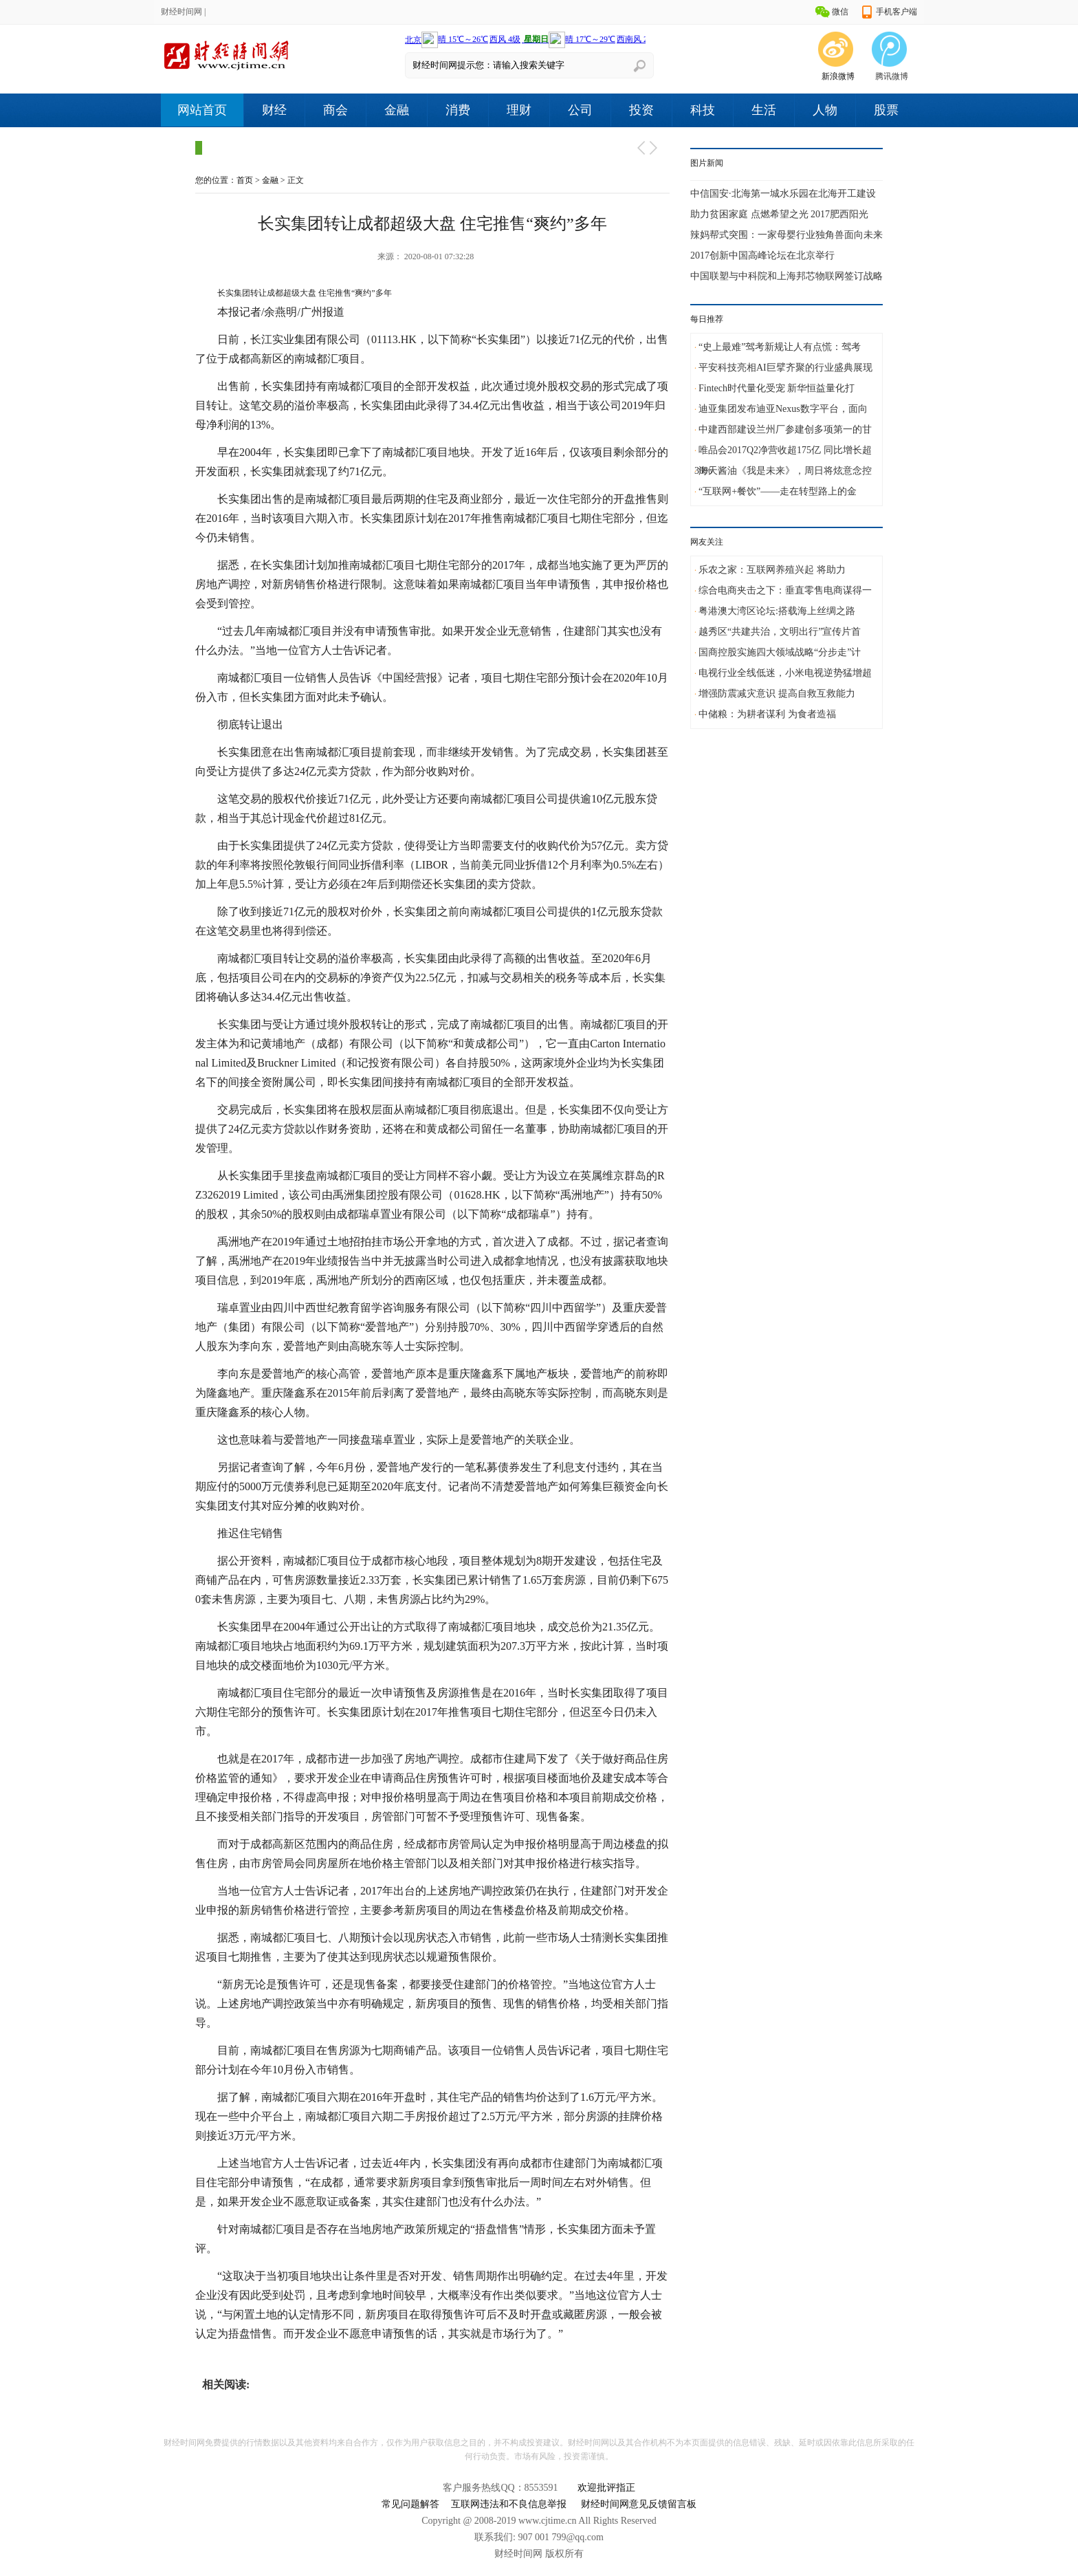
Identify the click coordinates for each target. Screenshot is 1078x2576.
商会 (335, 110)
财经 (274, 110)
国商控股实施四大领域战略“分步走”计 (779, 652)
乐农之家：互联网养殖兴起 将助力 (772, 570)
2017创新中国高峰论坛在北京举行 (762, 255)
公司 (580, 110)
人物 (825, 110)
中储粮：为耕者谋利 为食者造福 (767, 714)
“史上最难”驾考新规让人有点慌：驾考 (779, 347)
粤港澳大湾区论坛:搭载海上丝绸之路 (776, 611)
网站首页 (202, 110)
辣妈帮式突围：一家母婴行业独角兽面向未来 (786, 235)
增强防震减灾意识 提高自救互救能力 (776, 693)
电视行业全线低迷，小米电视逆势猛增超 (785, 673)
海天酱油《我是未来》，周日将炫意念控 (785, 471)
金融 (396, 110)
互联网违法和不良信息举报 (508, 2504)
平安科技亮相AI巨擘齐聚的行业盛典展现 (785, 367)
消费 (458, 110)
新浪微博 (838, 76)
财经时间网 (181, 12)
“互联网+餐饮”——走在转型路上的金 (777, 491)
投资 (641, 110)
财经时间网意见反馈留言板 (638, 2504)
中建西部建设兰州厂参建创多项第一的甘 (785, 429)
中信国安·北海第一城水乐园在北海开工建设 (783, 193)
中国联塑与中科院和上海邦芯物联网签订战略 (786, 276)
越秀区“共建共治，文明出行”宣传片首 (779, 631)
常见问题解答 (410, 2504)
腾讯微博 (891, 76)
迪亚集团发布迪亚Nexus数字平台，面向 (783, 409)
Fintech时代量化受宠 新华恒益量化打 (776, 388)
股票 (886, 110)
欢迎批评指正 (606, 2487)
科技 (702, 110)
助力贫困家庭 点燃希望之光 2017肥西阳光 (779, 214)
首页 (244, 180)
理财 (519, 110)
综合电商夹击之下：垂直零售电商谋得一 (785, 590)
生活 (763, 110)
